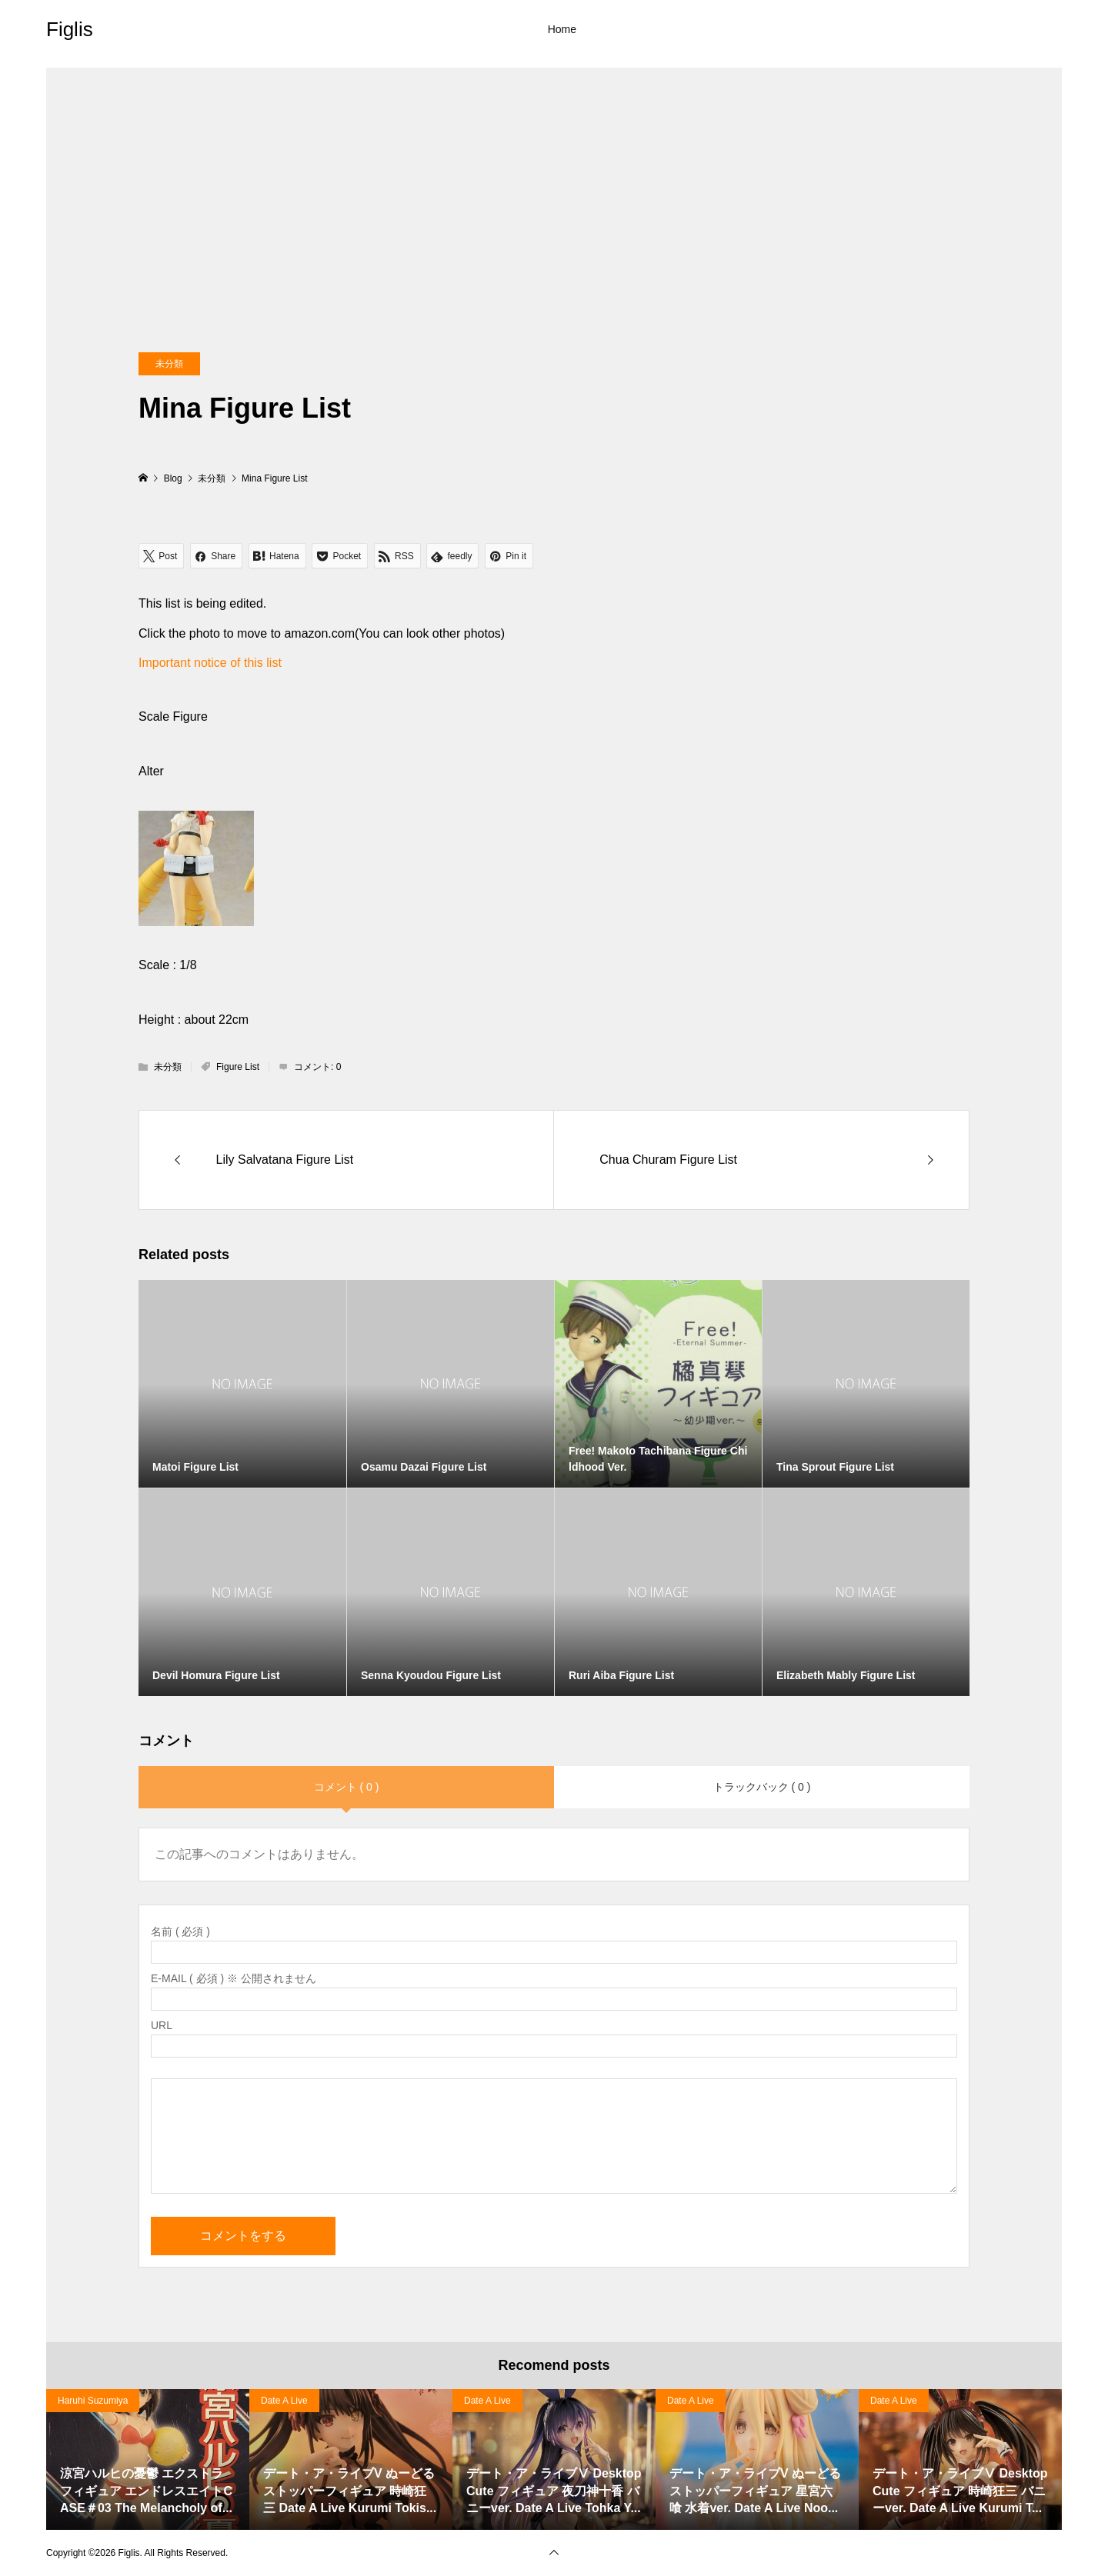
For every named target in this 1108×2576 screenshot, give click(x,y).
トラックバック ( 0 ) (762, 1787)
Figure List (237, 1066)
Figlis (69, 29)
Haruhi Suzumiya (93, 2400)
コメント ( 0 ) (346, 1787)
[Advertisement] (554, 175)
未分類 (169, 363)
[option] (147, 2459)
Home (562, 29)
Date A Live (284, 2400)
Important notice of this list (210, 662)
